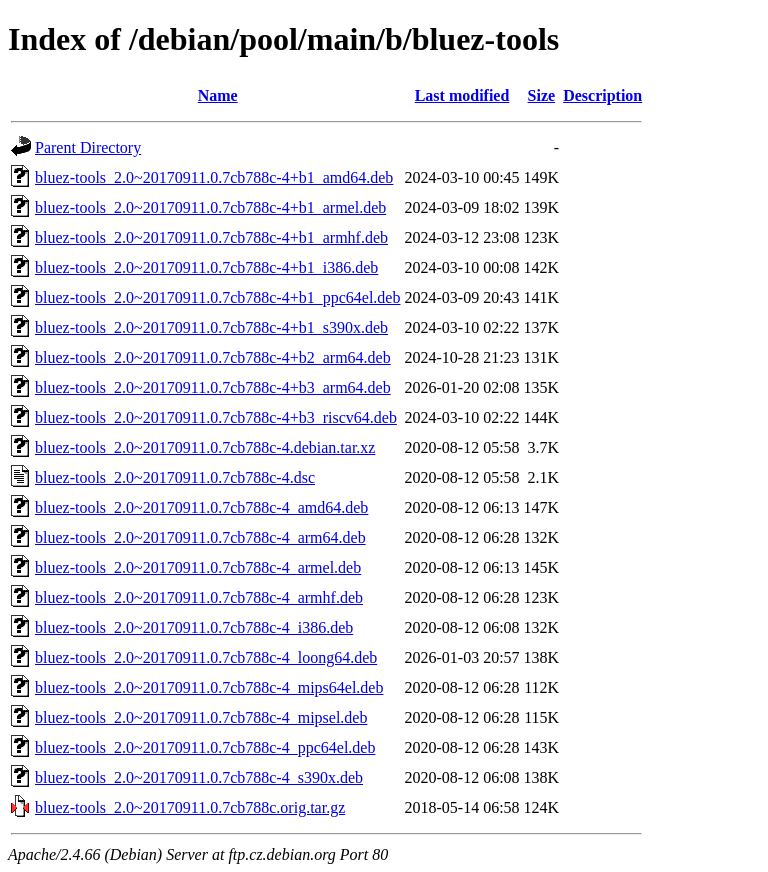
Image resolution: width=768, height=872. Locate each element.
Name (218, 95)
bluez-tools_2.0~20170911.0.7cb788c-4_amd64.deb (201, 507)
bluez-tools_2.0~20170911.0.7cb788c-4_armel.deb (198, 567)
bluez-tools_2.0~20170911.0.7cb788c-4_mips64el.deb (209, 687)
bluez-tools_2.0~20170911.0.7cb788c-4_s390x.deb (199, 777)
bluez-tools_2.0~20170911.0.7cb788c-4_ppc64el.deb (205, 747)
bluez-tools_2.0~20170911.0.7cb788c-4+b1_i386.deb (206, 267)
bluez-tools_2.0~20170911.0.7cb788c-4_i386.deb (194, 627)
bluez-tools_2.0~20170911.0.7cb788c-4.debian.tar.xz (205, 447)
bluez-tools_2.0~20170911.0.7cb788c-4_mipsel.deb (201, 717)
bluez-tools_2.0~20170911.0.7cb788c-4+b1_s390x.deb (211, 327)
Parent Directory (88, 147)
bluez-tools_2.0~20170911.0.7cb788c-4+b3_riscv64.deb (216, 417)
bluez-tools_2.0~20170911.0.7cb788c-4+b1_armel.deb (210, 207)
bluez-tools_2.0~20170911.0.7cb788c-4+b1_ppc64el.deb (217, 297)
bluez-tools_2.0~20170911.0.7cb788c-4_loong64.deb (206, 657)
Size (542, 95)
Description (602, 95)
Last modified (462, 95)
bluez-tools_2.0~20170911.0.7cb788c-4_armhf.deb (199, 597)
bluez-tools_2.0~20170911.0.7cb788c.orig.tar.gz (190, 807)
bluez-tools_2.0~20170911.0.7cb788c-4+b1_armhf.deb (211, 237)
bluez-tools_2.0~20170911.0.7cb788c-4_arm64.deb (200, 537)
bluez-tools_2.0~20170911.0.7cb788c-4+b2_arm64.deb (213, 357)
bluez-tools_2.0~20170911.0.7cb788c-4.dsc (175, 477)
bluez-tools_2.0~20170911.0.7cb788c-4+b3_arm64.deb (213, 387)
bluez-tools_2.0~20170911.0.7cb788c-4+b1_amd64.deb (214, 177)
